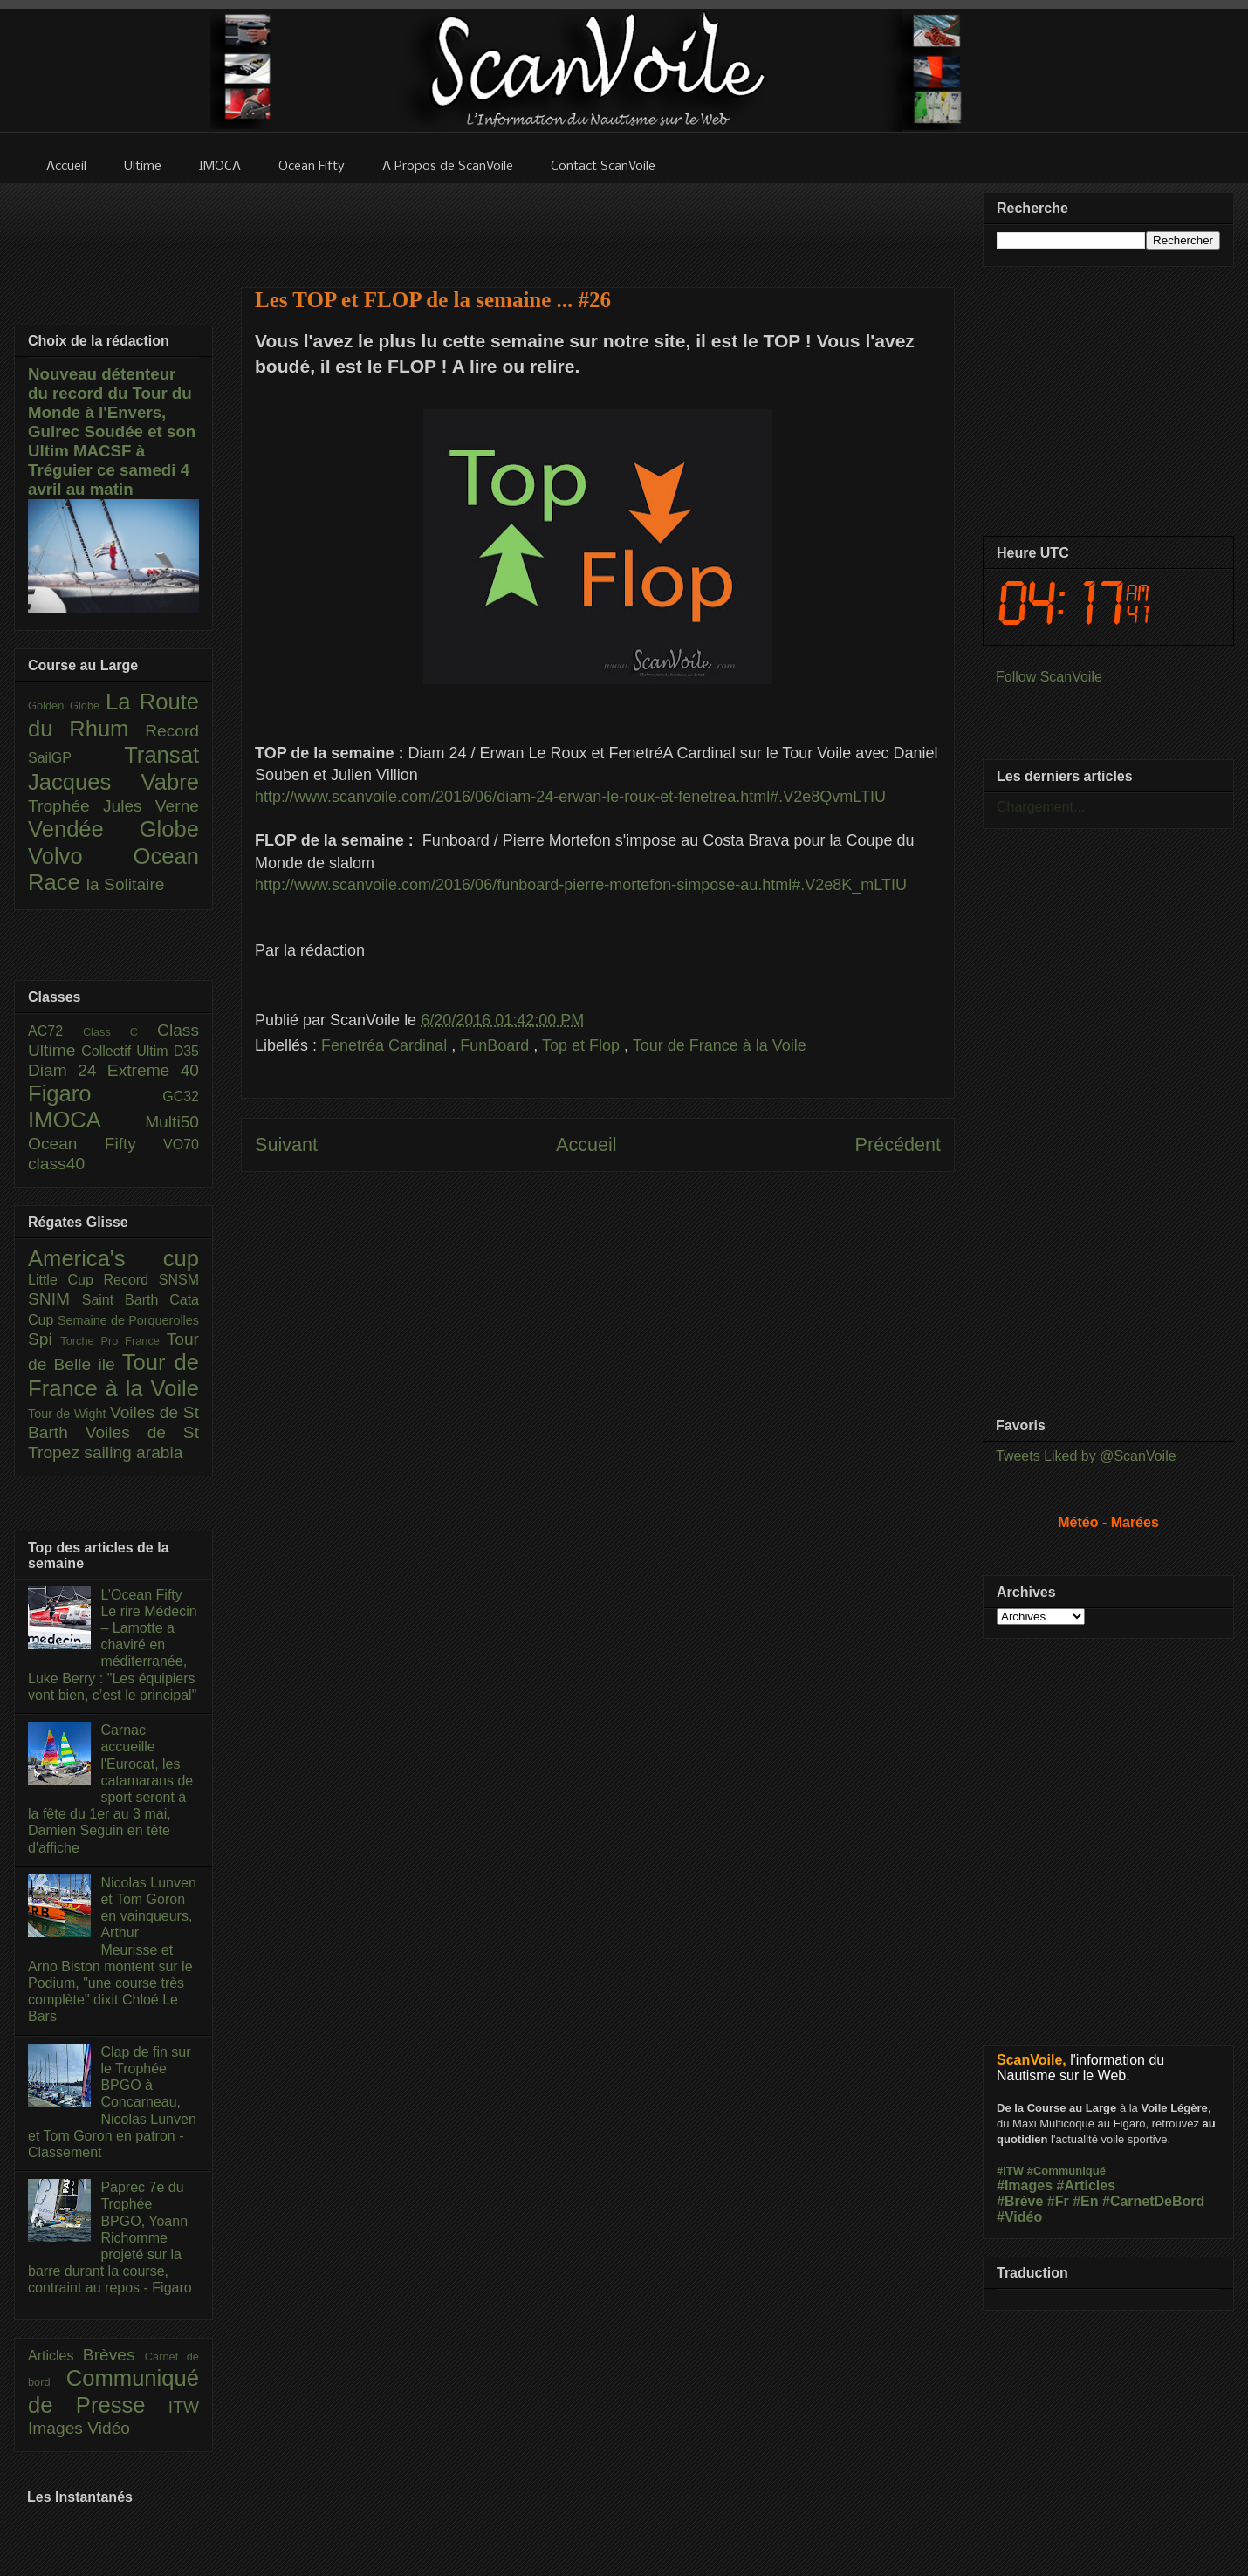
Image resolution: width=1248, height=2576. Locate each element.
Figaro (95, 1093)
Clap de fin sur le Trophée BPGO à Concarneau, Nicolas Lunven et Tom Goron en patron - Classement (112, 2102)
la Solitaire (125, 884)
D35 (186, 1051)
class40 (56, 1163)
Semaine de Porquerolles (128, 1320)
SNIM (55, 1299)
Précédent (898, 1144)
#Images (1025, 2185)
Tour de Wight (69, 1414)
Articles (55, 2355)
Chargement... (1041, 806)
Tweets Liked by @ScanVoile (1086, 1456)
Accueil (586, 1144)
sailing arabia (133, 1452)
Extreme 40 (153, 1070)
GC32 (180, 1096)
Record (172, 731)
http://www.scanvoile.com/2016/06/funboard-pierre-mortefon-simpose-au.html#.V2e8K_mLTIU (581, 885)
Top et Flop (583, 1045)
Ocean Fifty (95, 1143)
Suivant (286, 1144)
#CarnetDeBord (1153, 2201)
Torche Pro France (113, 1340)
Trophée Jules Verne (113, 806)
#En (1085, 2201)
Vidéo (108, 2428)
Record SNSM (151, 1279)
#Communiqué (1066, 2170)
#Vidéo (1019, 2216)
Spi (44, 1339)
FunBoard (496, 1045)
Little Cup (66, 1279)
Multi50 (172, 1122)
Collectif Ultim (127, 1051)
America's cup (113, 1258)
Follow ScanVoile (1049, 676)
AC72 (55, 1031)
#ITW (1010, 2170)
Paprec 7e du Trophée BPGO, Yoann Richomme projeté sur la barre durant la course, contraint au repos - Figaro (110, 2237)
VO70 (181, 1144)
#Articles (1086, 2185)
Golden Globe (67, 705)
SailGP (76, 757)
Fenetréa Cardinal (386, 1045)
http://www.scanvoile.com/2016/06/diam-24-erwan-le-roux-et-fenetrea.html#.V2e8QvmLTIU (570, 796)
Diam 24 (67, 1070)
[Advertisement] (598, 1367)
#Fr (1058, 2201)
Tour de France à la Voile (719, 1045)
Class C (120, 1031)
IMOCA (86, 1119)
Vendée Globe (113, 829)
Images (57, 2428)
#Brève (1020, 2201)
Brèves (114, 2355)
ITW (183, 2407)
